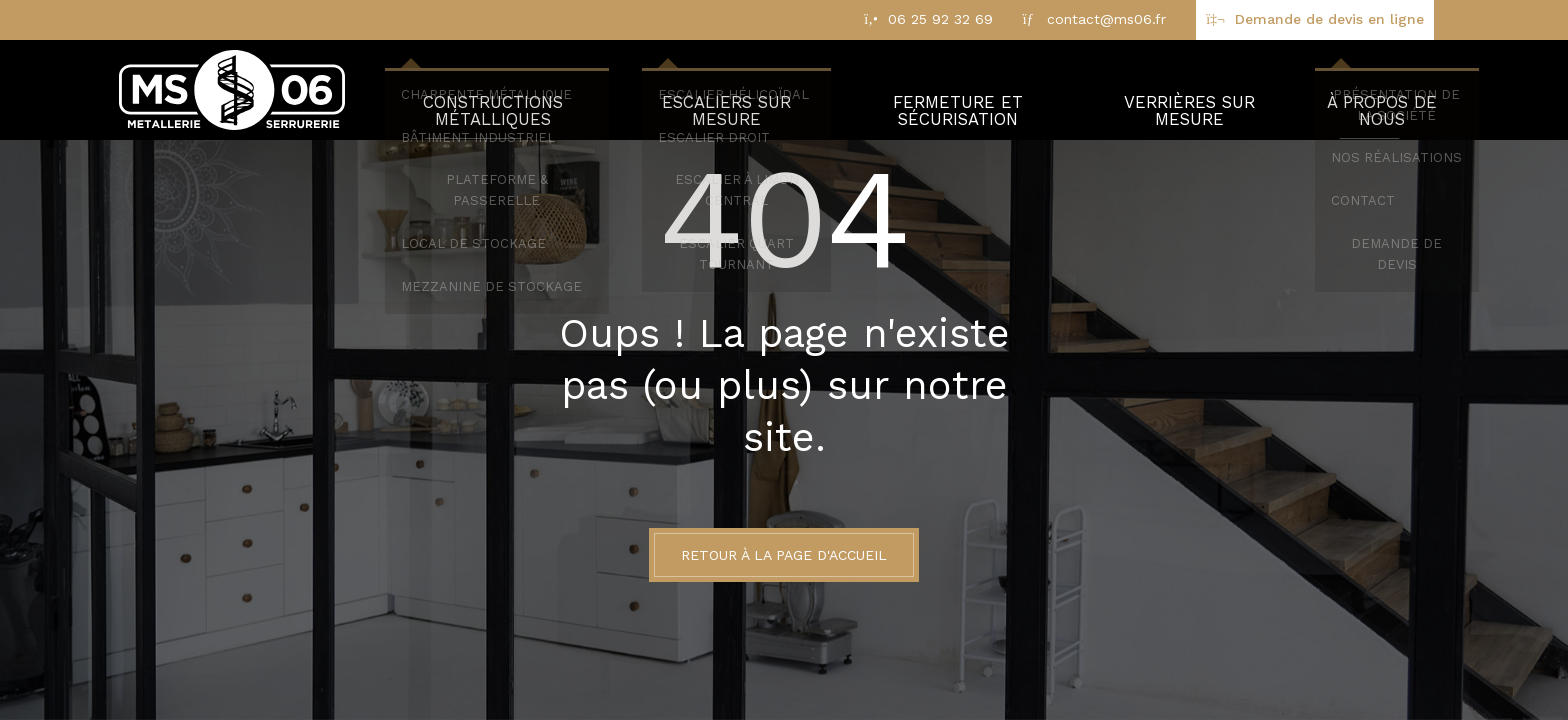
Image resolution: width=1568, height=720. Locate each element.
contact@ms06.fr (1106, 19)
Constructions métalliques (495, 90)
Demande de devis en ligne (1329, 19)
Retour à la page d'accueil (784, 555)
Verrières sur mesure (1190, 90)
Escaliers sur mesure (729, 90)
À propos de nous (1381, 90)
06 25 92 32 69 (940, 19)
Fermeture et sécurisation (959, 90)
